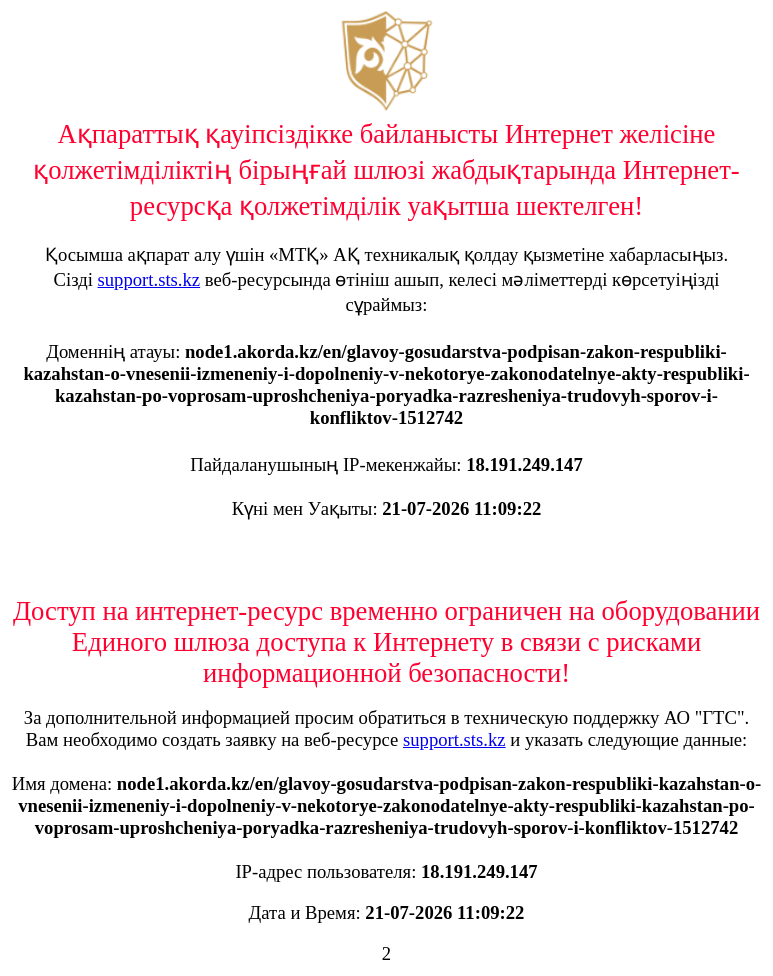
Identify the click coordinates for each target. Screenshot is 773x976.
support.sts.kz (149, 279)
